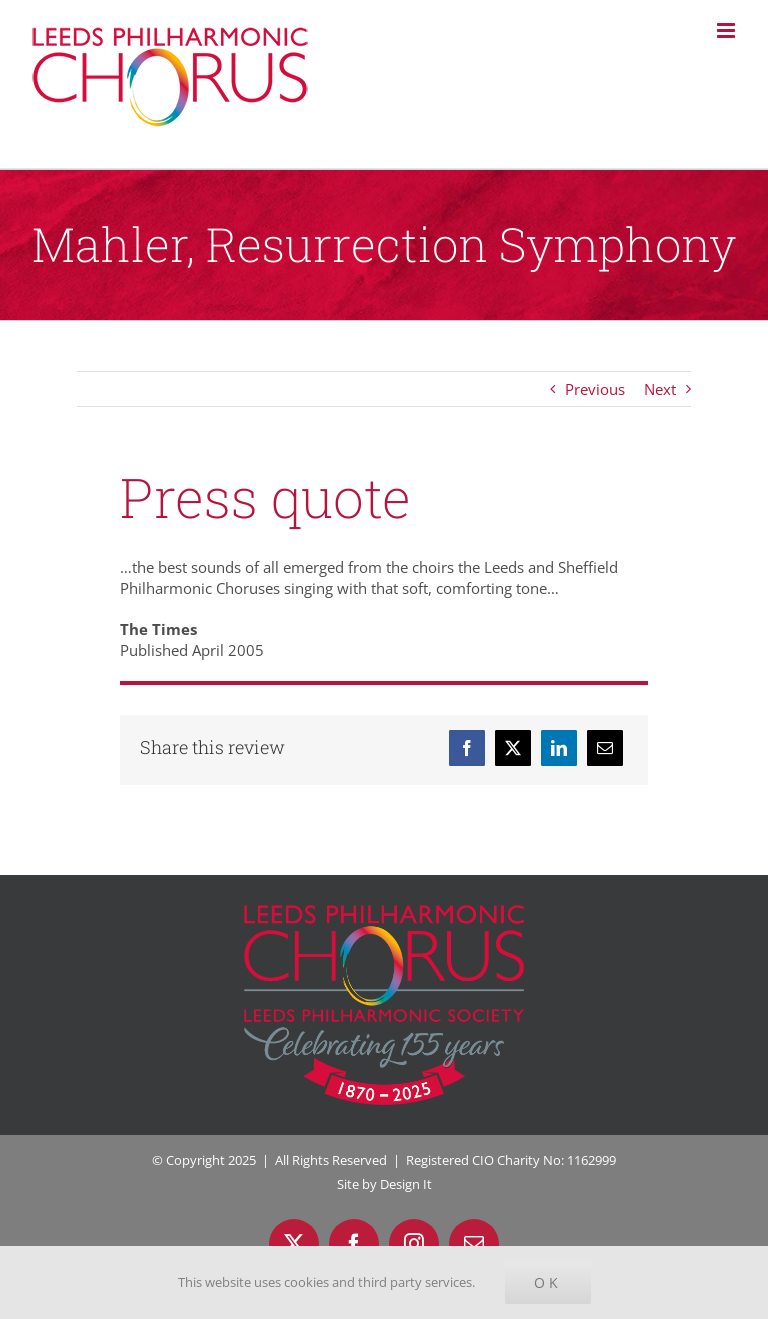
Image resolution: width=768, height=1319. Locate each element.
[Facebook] (467, 748)
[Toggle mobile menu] (727, 30)
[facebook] (354, 1244)
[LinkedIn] (559, 748)
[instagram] (414, 1244)
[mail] (474, 1244)
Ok (548, 1282)
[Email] (605, 748)
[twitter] (294, 1244)
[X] (513, 748)
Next (660, 389)
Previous (595, 389)
